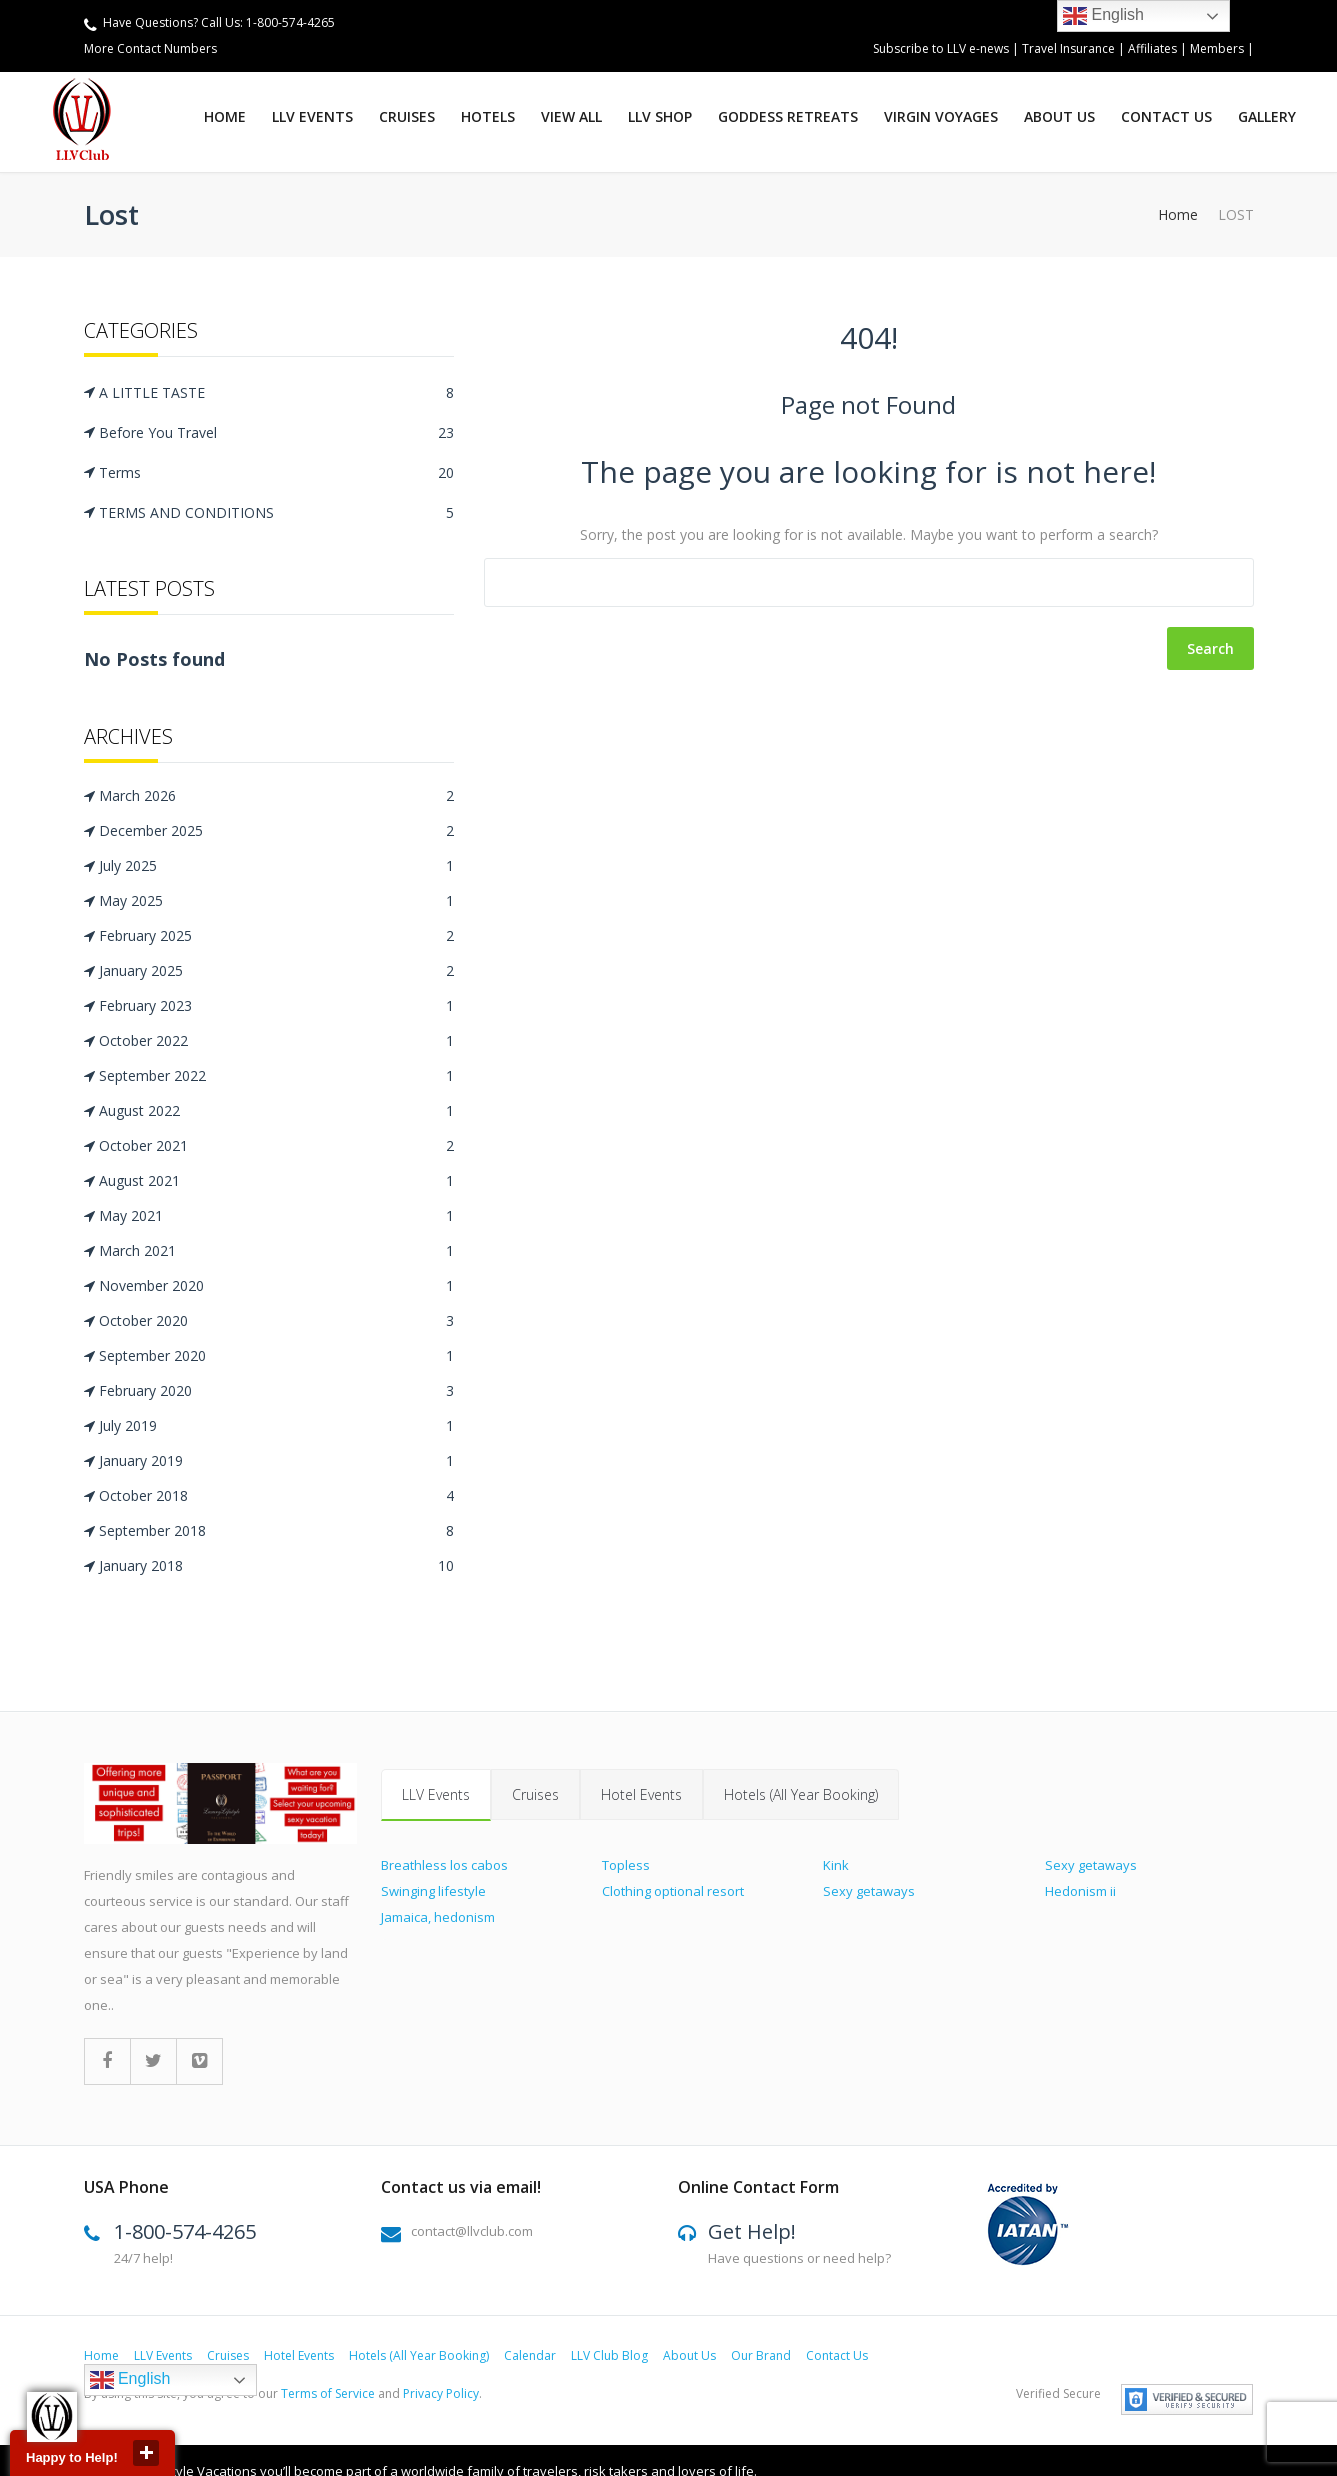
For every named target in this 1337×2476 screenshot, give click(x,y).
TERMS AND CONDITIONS (276, 512)
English (130, 2383)
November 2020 (276, 1286)
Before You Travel (276, 432)
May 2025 (276, 901)
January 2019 (276, 1461)
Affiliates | (1159, 48)
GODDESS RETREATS (788, 116)
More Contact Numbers (150, 48)
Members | (1222, 48)
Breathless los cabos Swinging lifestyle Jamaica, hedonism (444, 1891)
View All (571, 116)
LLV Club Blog (609, 2358)
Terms (276, 472)
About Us (689, 2358)
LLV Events (312, 116)
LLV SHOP (660, 116)
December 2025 (276, 831)
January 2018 (276, 1566)
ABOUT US (1059, 116)
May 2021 (276, 1216)
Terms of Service (328, 2396)
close (146, 2453)
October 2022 (276, 1041)
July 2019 (276, 1426)
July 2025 (276, 866)
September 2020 (276, 1356)
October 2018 (276, 1496)
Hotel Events (641, 1794)
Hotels (488, 116)
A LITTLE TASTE (276, 392)
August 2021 (276, 1181)
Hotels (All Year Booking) (801, 1794)
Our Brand (761, 2358)
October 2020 (276, 1321)
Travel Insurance (1070, 48)
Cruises (407, 116)
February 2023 (276, 1006)
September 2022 (276, 1076)
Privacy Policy (441, 2396)
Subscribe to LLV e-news (941, 48)
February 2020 (276, 1391)
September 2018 (276, 1531)
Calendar (530, 2358)
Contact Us (1166, 116)
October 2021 (276, 1146)
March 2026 (276, 796)
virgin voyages (941, 116)
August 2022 (276, 1111)
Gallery (1267, 116)
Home (225, 116)
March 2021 (276, 1251)
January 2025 (276, 971)
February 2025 (276, 936)
